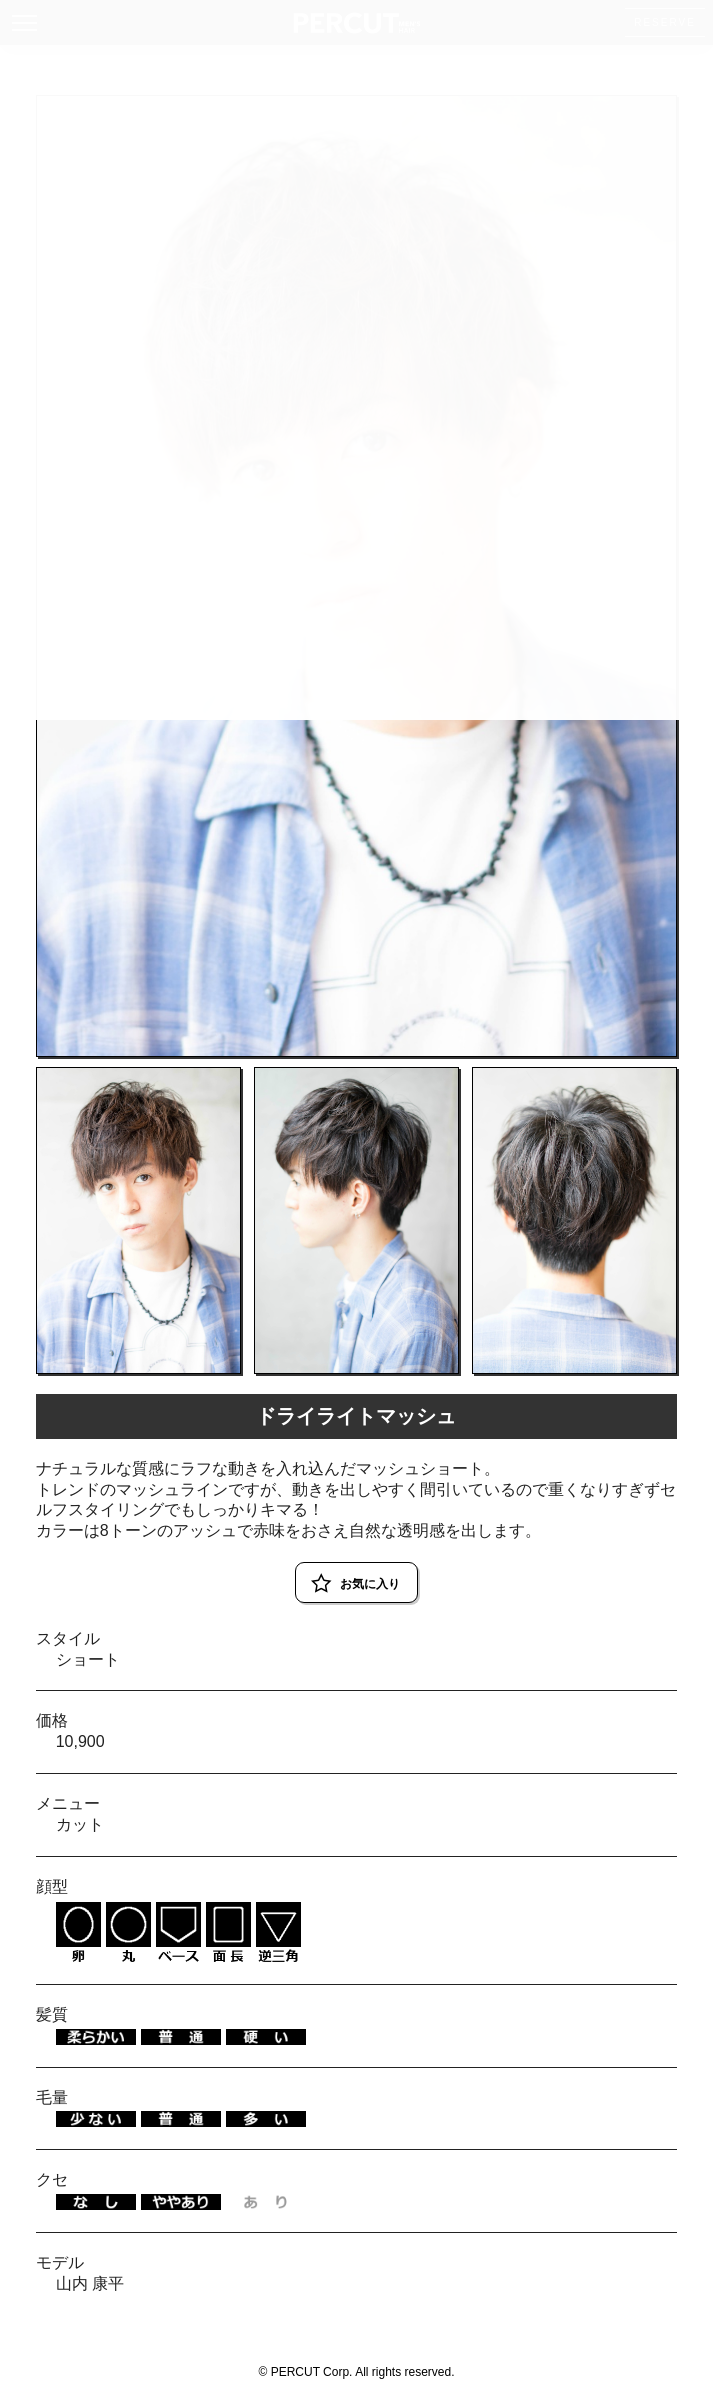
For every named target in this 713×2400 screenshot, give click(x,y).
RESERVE (665, 22)
